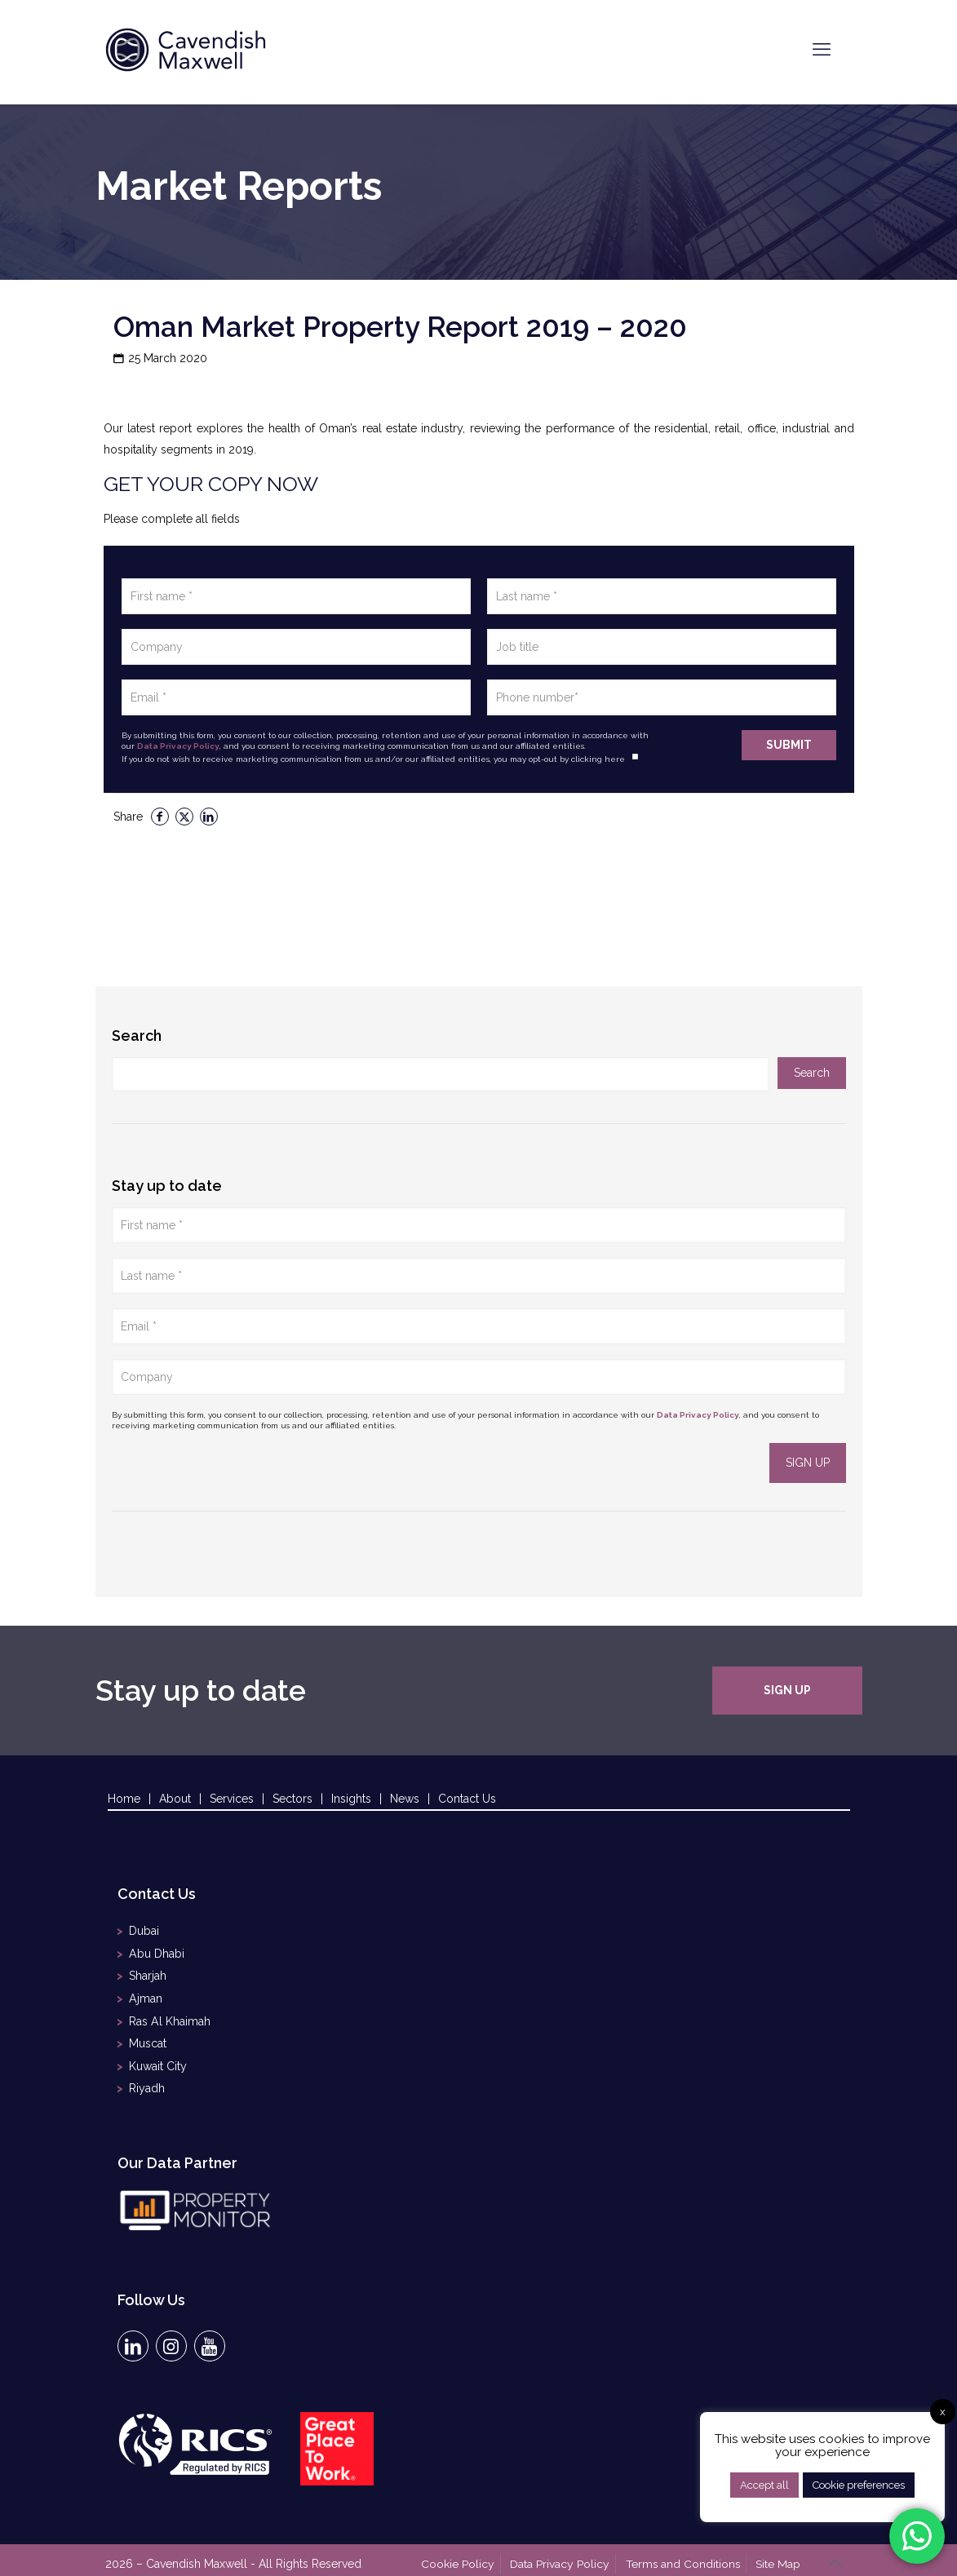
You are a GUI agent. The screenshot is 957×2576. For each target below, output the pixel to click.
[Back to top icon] (835, 2553)
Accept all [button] (764, 2485)
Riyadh (147, 2079)
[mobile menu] (821, 49)
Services (232, 1798)
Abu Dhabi (156, 1952)
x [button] (943, 2412)
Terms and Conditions (685, 2554)
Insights (351, 1798)
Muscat (147, 2036)
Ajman (145, 1994)
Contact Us (467, 1798)
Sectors (292, 1798)
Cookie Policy (463, 2554)
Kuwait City (158, 2058)
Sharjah (147, 1973)
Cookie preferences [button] (859, 2485)
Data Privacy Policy (178, 745)
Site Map (779, 2554)
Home (124, 1798)
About (175, 1798)
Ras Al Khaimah (169, 2015)
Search (137, 1035)
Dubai (144, 1930)
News (404, 1798)
